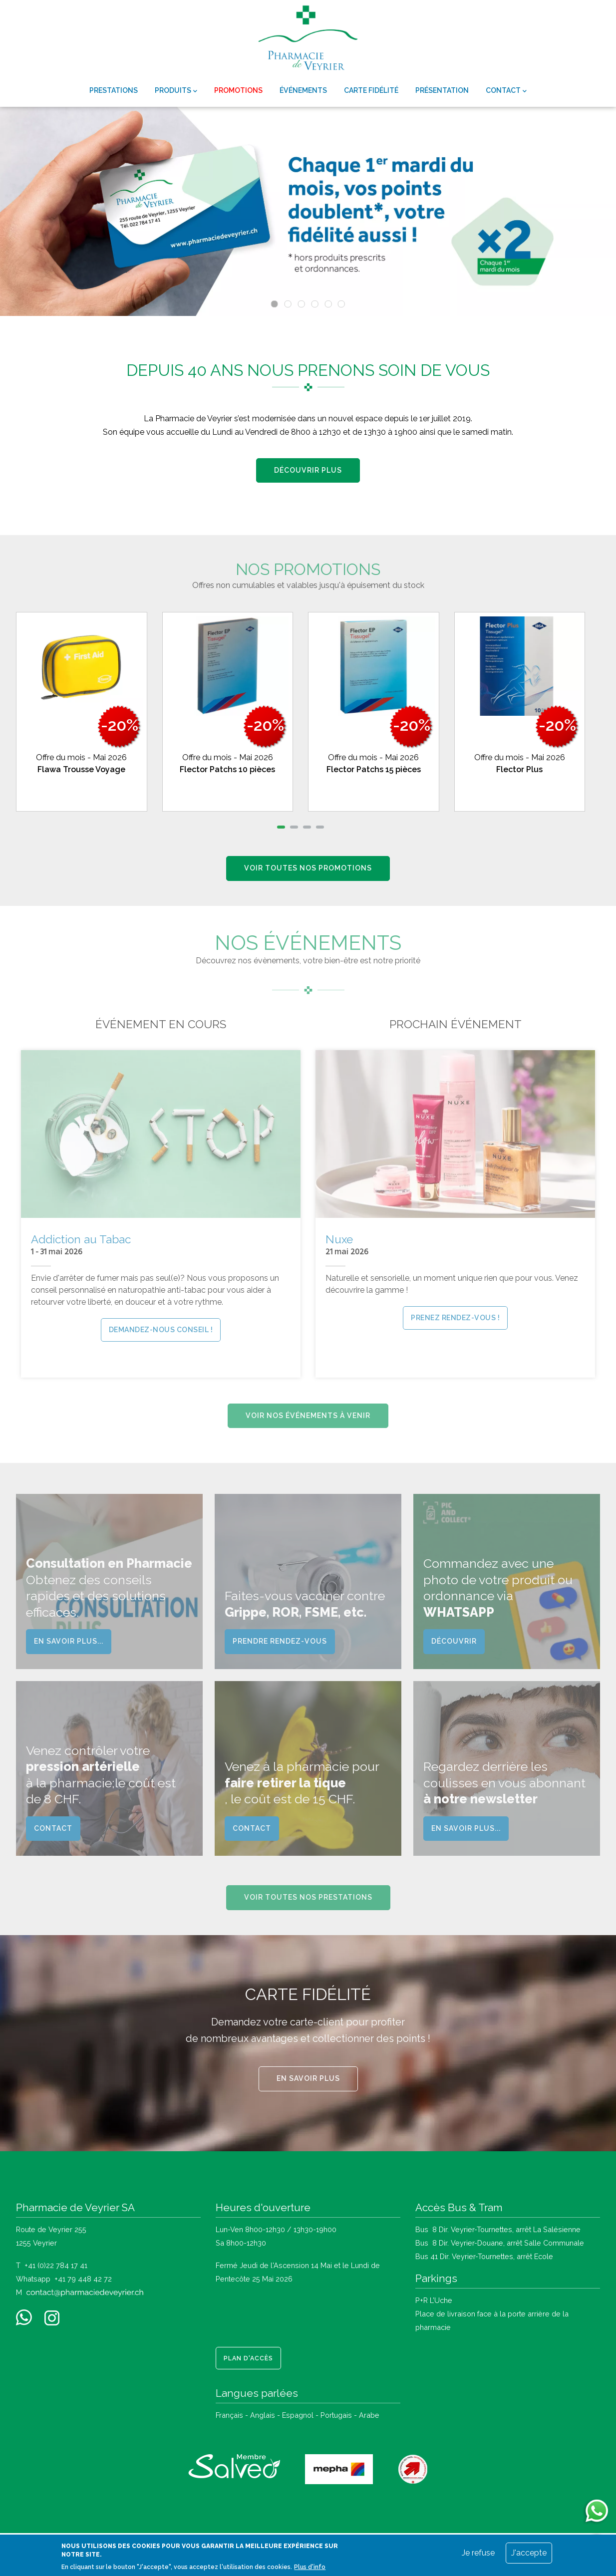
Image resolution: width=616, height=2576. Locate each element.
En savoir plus (308, 2078)
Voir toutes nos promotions (308, 868)
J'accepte (529, 2553)
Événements (303, 90)
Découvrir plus (308, 470)
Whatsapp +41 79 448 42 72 (64, 2279)
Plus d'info (309, 2567)
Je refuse (478, 2553)
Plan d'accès (248, 2358)
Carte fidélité (371, 90)
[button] (281, 827)
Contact (506, 91)
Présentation (442, 90)
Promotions (238, 90)
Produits (176, 91)
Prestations (113, 90)
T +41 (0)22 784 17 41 (51, 2265)
